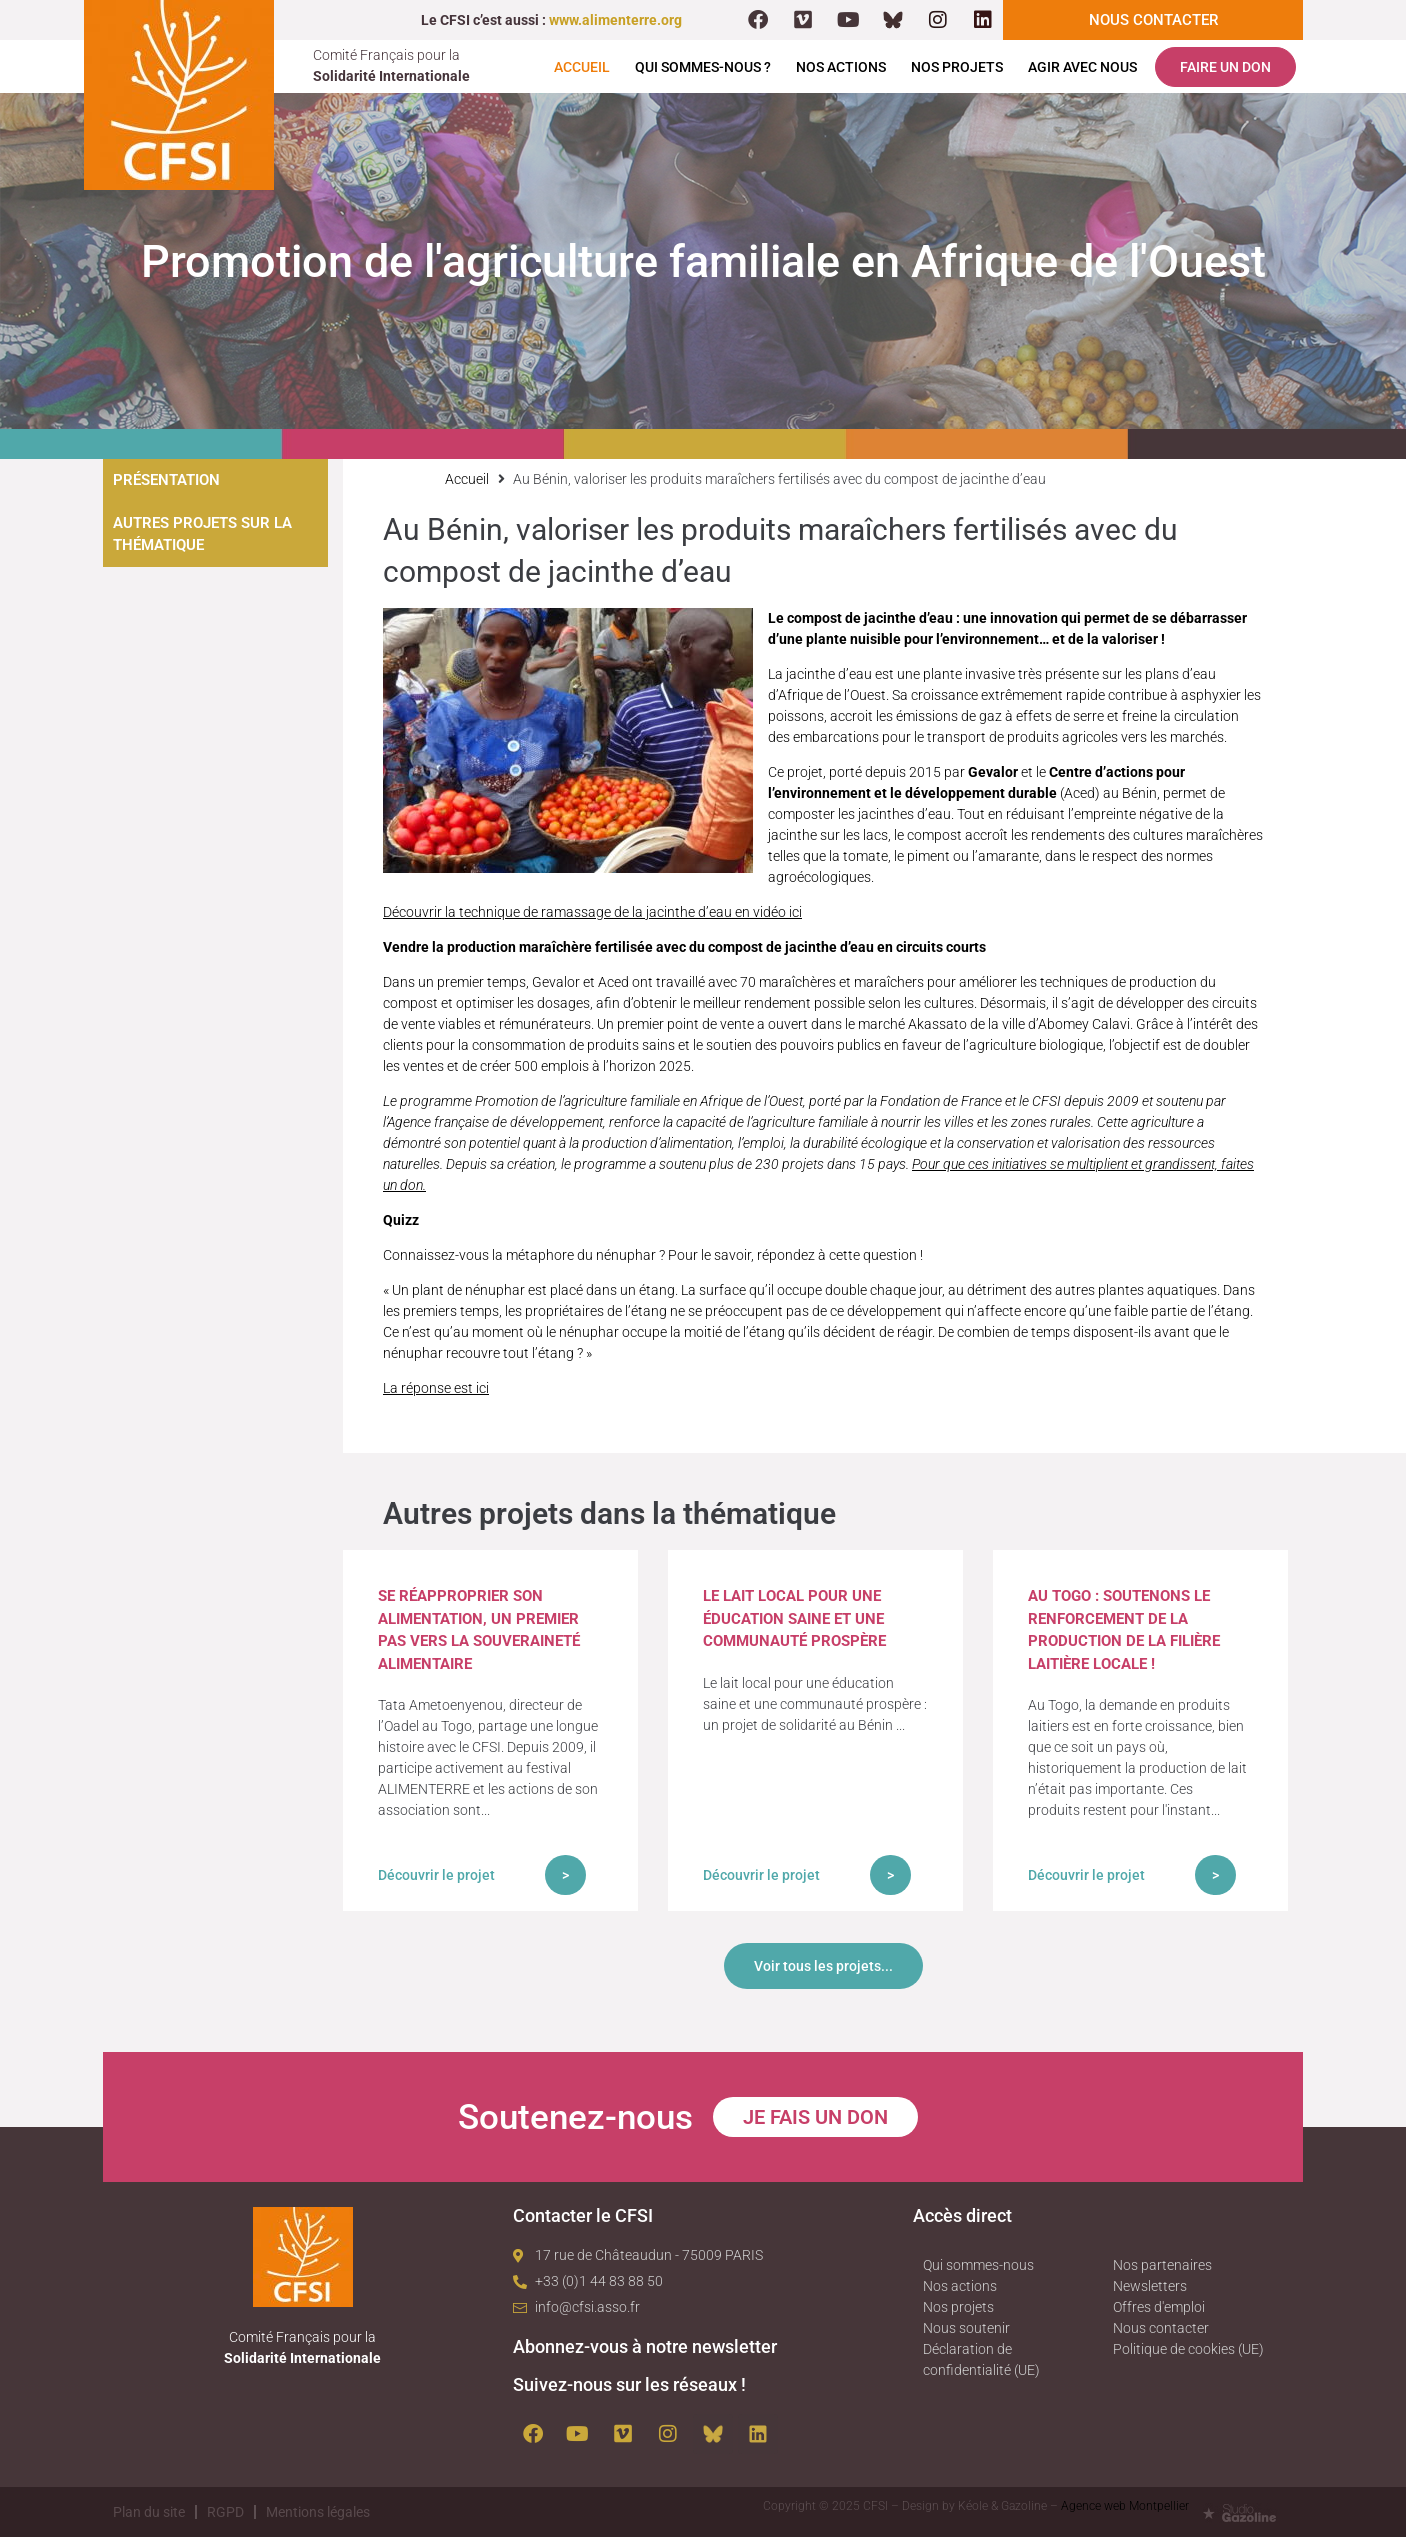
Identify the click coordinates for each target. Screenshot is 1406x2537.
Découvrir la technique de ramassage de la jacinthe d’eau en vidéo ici (592, 912)
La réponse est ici (436, 1388)
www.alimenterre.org (615, 20)
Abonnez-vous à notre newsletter (645, 2346)
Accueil (582, 67)
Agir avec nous (1082, 67)
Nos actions (841, 67)
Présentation (166, 480)
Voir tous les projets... (823, 1966)
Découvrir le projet (436, 1875)
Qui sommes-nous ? (703, 67)
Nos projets (957, 67)
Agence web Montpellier (1125, 2506)
